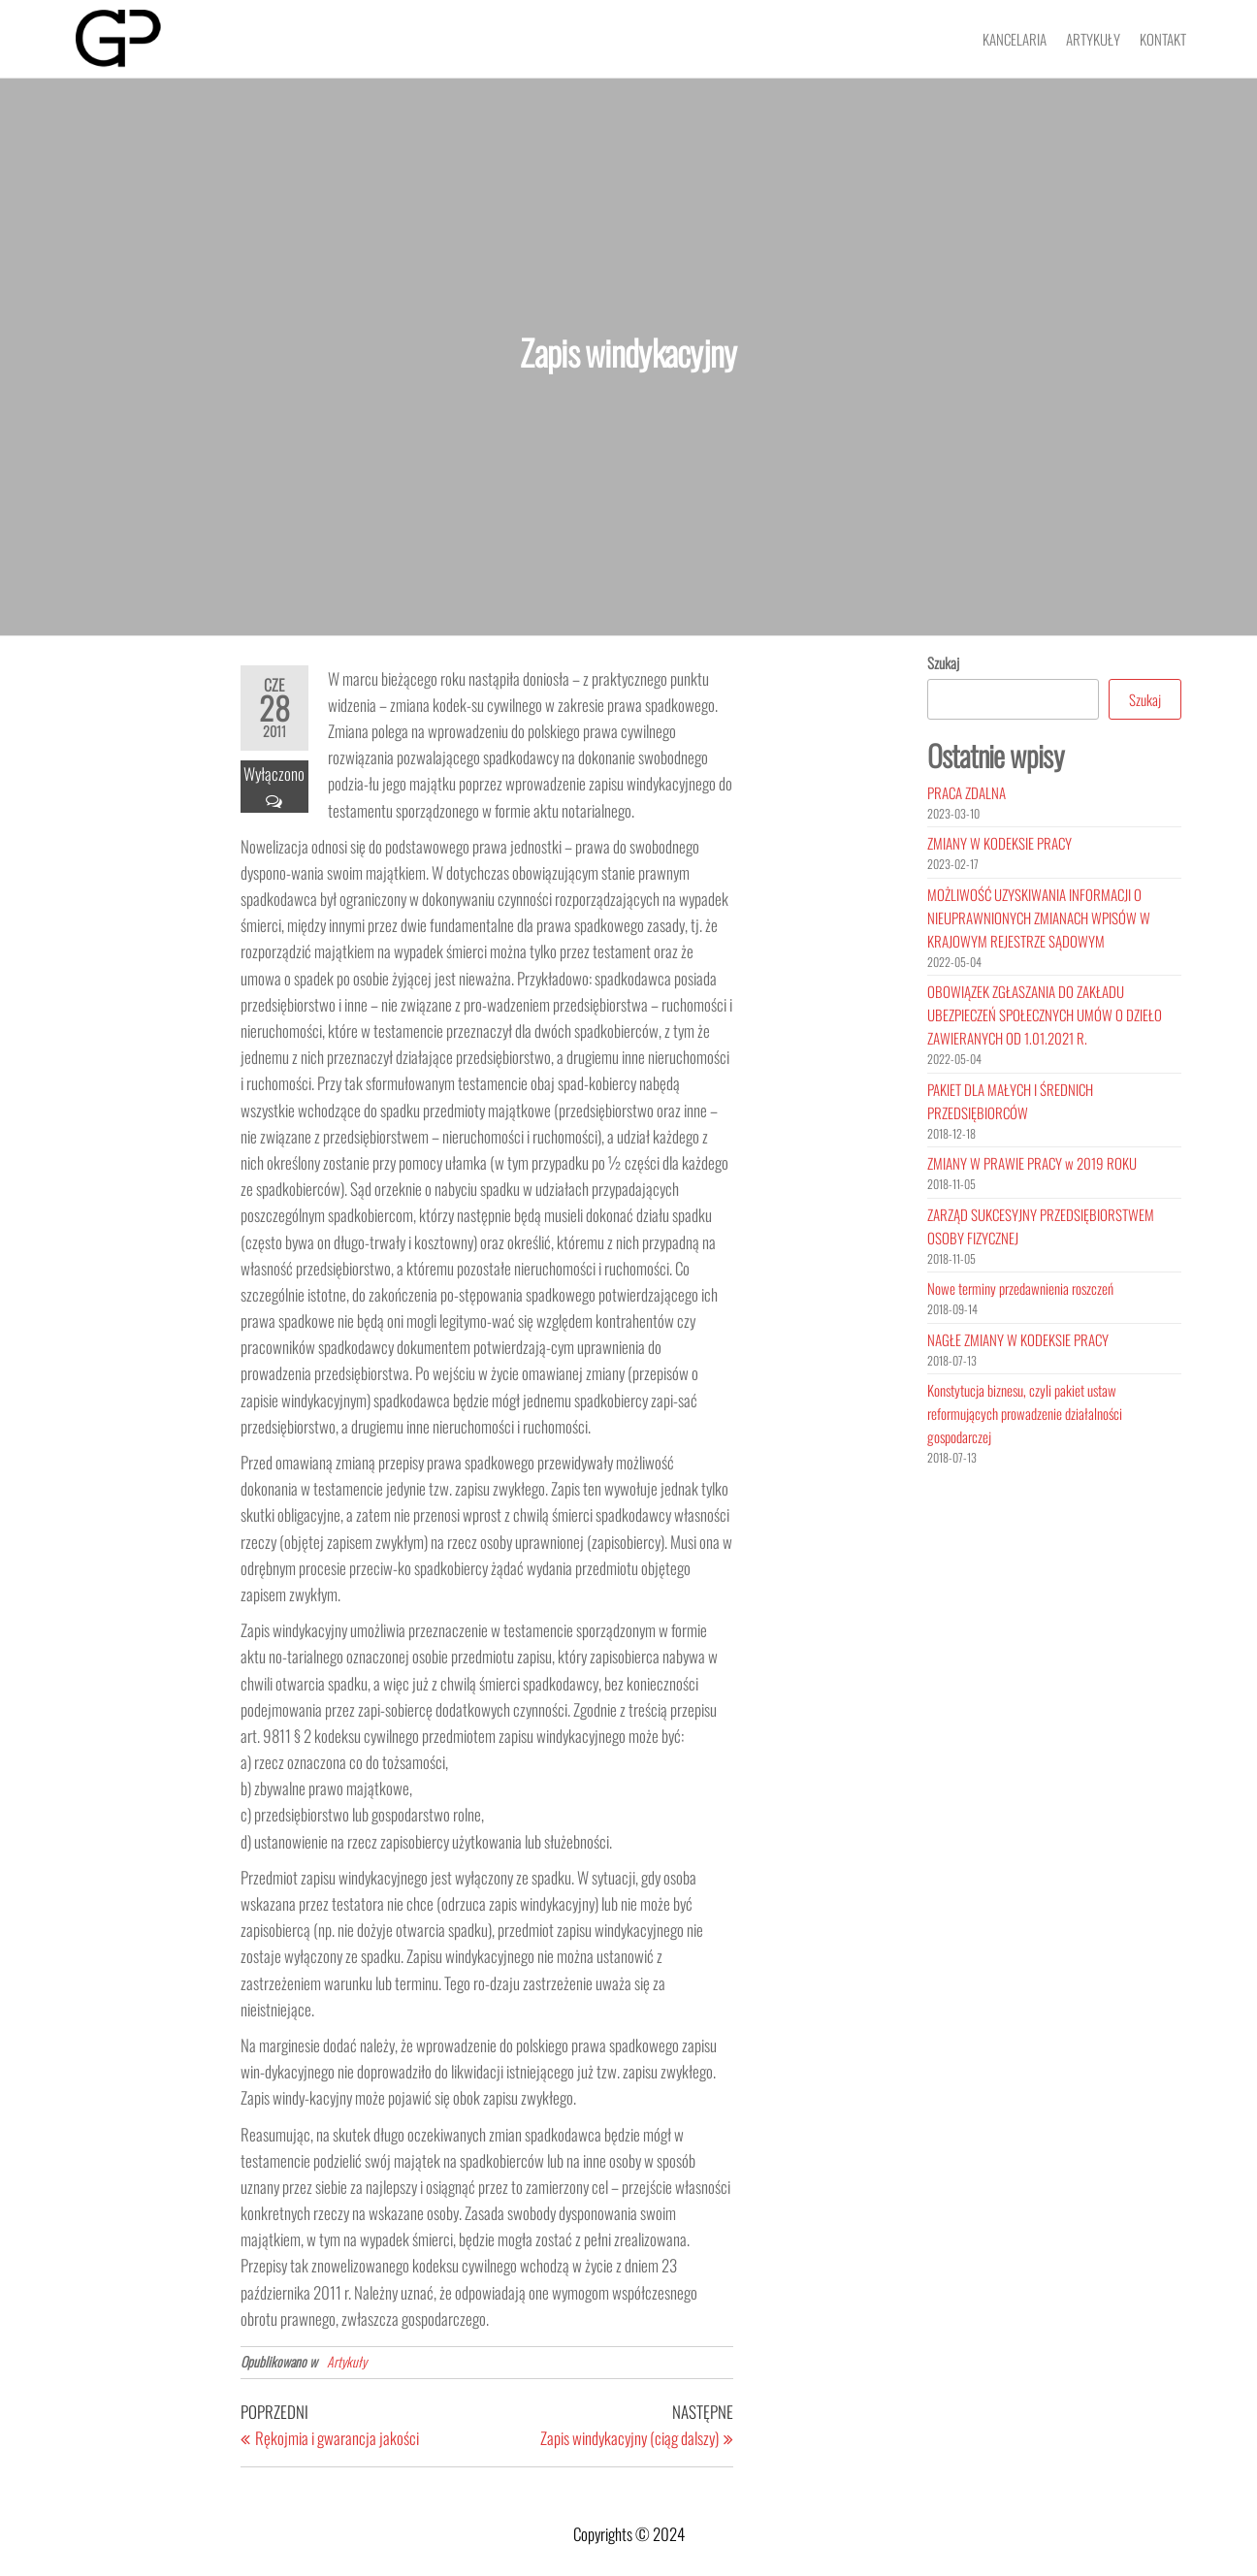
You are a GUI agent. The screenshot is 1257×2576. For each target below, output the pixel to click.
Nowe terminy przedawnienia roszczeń (1020, 1288)
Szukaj (943, 662)
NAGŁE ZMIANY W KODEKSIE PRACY (1018, 1339)
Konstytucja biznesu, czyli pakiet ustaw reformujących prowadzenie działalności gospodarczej (1024, 1413)
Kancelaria (1015, 38)
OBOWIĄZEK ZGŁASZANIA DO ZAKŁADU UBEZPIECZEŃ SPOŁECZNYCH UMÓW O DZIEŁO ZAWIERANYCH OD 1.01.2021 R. (1044, 1014)
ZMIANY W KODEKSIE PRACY (999, 842)
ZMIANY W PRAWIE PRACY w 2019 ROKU (1032, 1163)
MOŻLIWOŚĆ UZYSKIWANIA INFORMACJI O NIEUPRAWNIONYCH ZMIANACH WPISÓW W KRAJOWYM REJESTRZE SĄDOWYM (1038, 917)
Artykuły (1093, 38)
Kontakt (1163, 38)
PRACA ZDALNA (966, 792)
